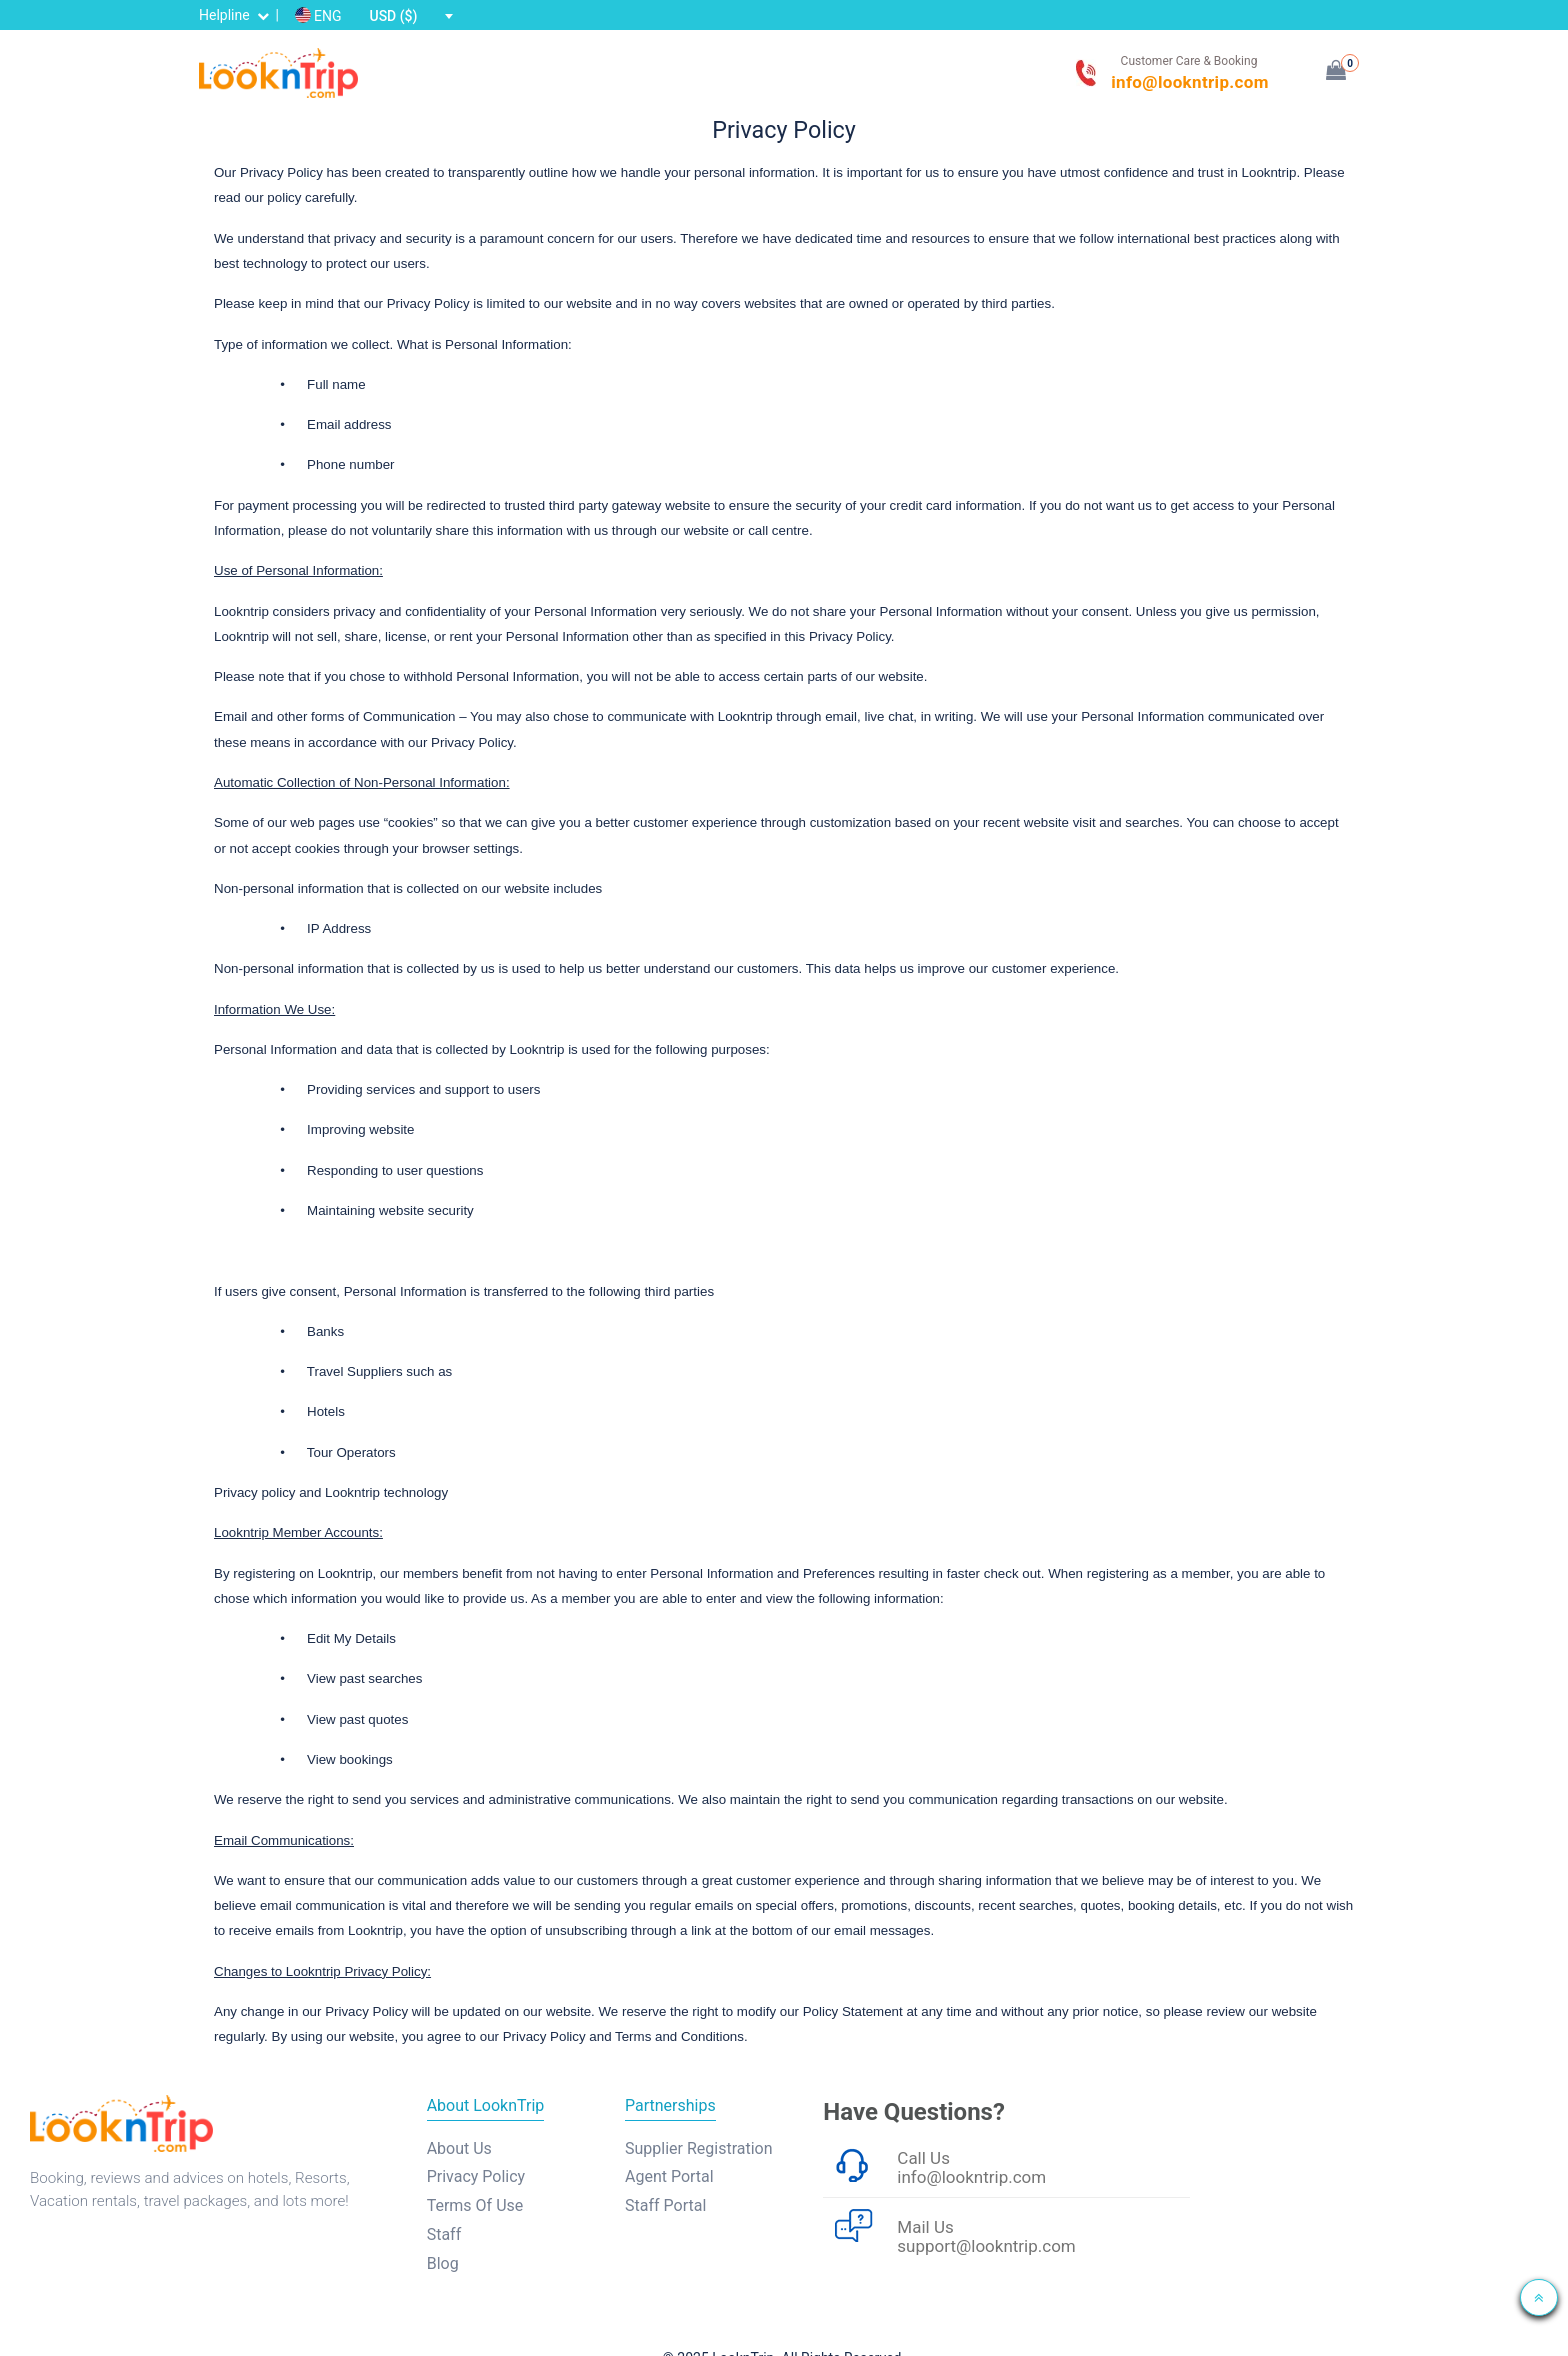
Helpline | (240, 15)
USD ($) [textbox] (393, 16)
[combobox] (410, 16)
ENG (317, 16)
